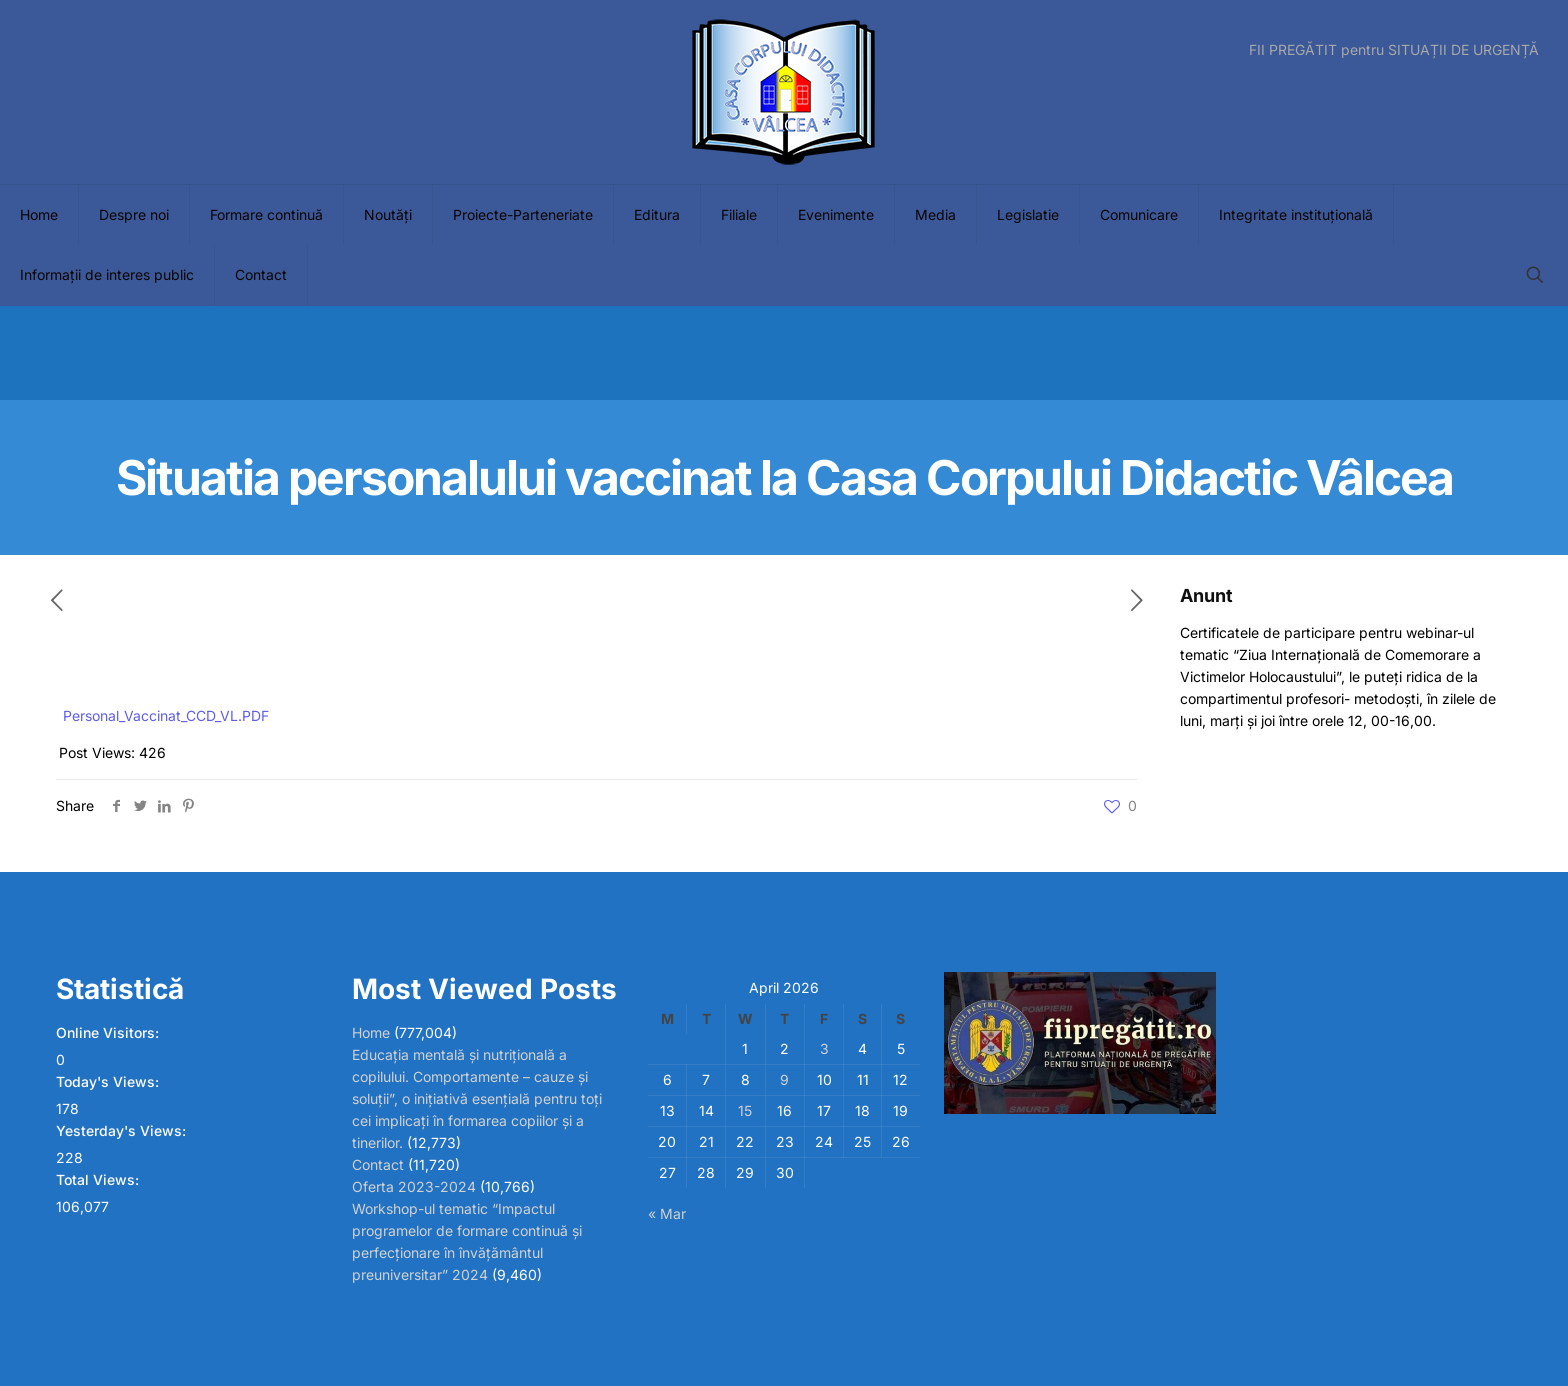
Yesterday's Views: (123, 1130)
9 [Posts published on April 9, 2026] (784, 1079)
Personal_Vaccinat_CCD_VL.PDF (166, 715)
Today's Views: (109, 1081)
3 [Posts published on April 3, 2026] (824, 1048)
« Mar (667, 1213)
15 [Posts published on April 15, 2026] (745, 1110)
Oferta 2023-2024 (414, 1186)
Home (371, 1032)
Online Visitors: (109, 1032)
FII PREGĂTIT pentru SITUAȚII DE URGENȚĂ (1394, 50)
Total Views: (99, 1179)
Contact (378, 1164)
